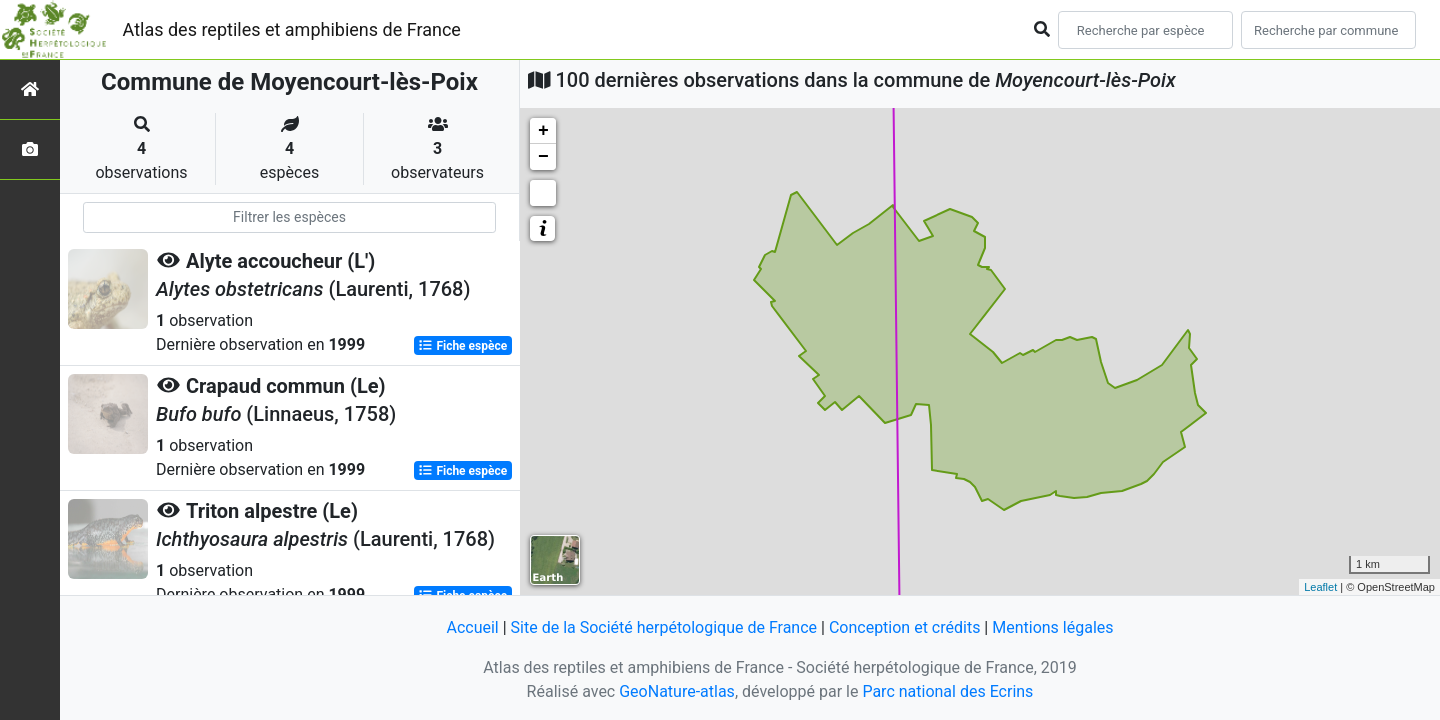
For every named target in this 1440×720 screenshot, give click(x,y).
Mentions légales (1052, 627)
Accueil (472, 627)
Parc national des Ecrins (947, 691)
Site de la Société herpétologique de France (664, 627)
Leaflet (1320, 587)
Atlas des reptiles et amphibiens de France (292, 29)
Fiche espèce (462, 346)
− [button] (543, 157)
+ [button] (543, 131)
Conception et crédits (905, 627)
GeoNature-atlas (677, 691)
